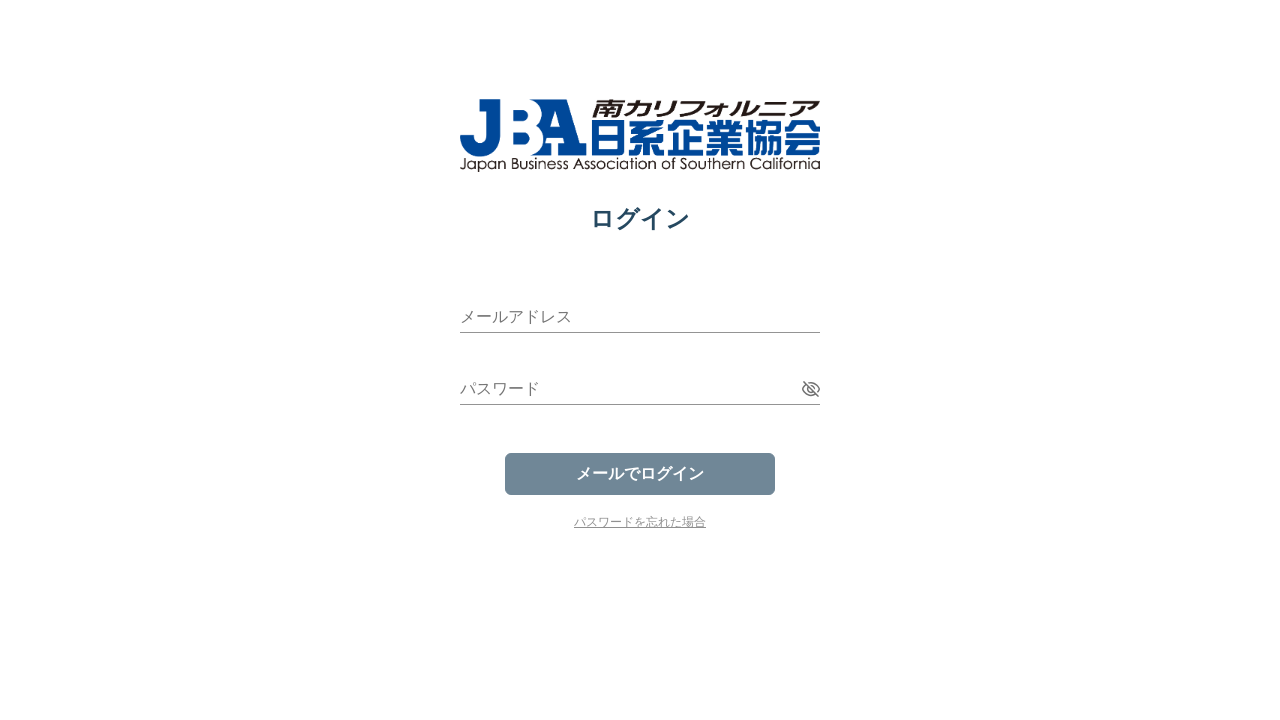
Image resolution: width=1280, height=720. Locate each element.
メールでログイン (640, 473)
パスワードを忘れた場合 (640, 522)
